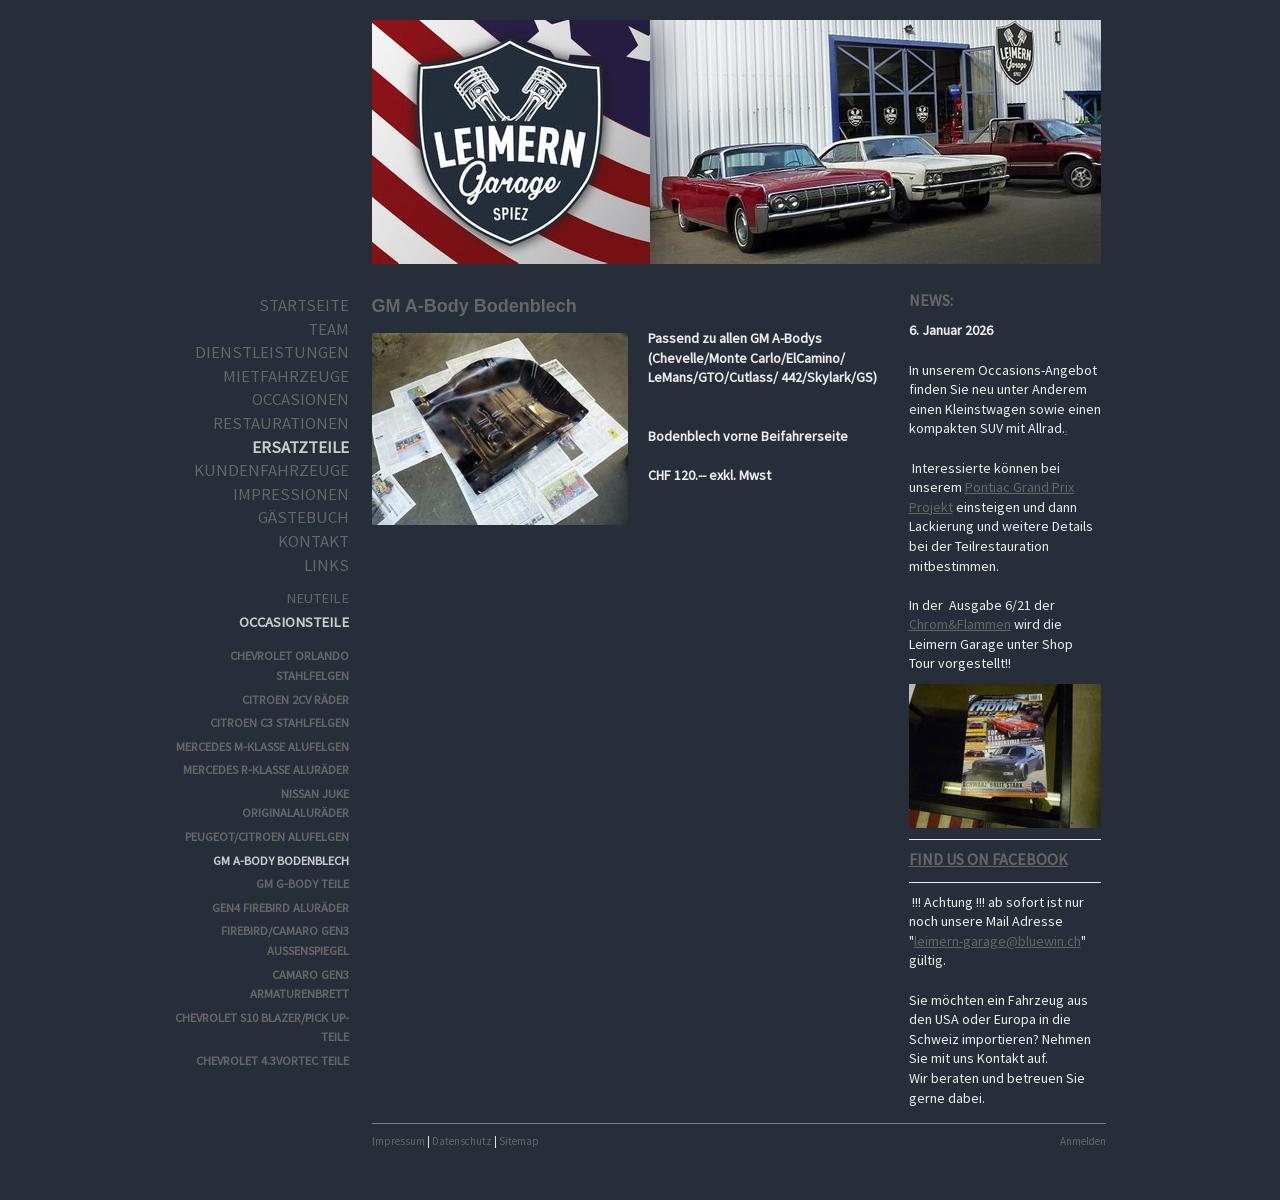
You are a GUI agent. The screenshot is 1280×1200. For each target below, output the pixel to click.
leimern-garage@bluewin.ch (997, 941)
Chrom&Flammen (960, 624)
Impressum (398, 1141)
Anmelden (1083, 1141)
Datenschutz (462, 1141)
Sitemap (519, 1141)
